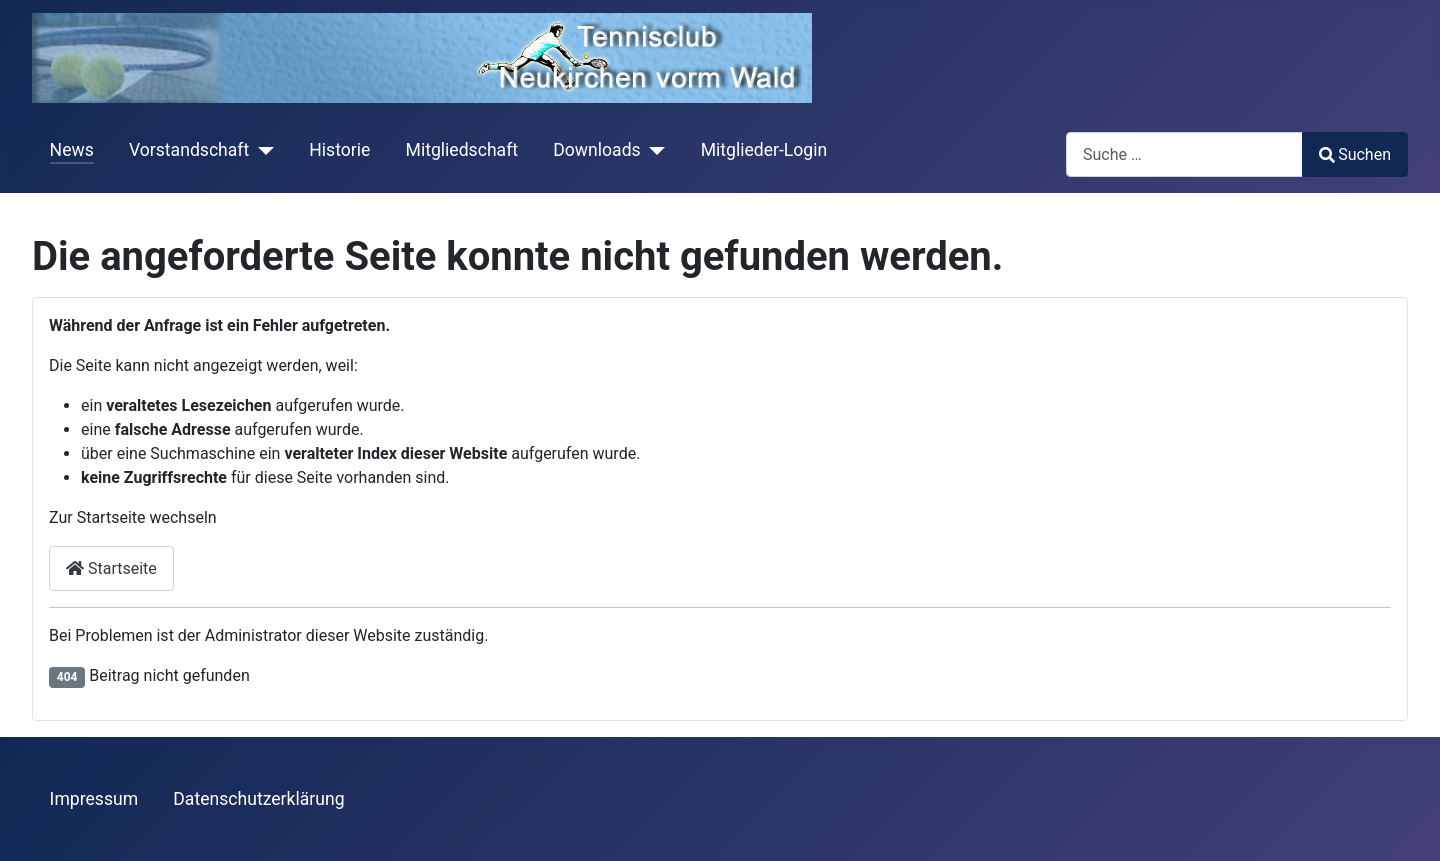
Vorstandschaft (189, 150)
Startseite (111, 568)
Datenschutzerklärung (258, 799)
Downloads (596, 150)
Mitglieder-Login (764, 150)
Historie (339, 150)
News (72, 150)
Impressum (94, 799)
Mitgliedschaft (462, 150)
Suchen (1355, 154)
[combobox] (1184, 154)
